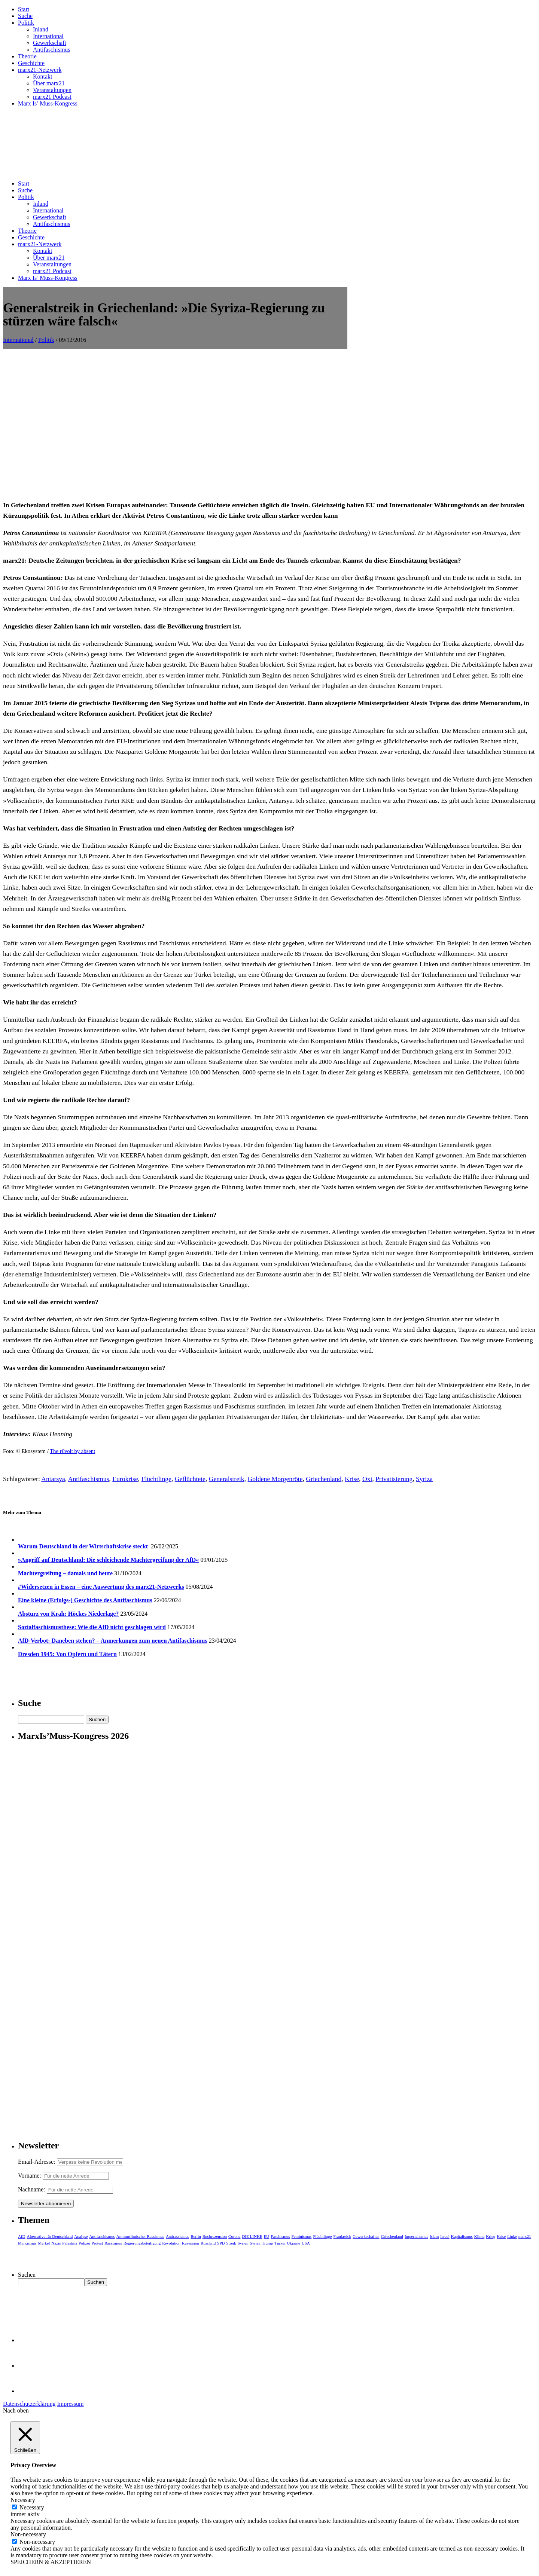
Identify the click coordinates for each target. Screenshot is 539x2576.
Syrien (243, 2243)
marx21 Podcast (52, 97)
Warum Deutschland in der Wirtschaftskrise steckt (83, 1546)
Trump (267, 2243)
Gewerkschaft (49, 43)
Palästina (69, 2243)
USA (306, 2243)
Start (23, 9)
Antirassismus (177, 2236)
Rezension (190, 2243)
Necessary (31, 2507)
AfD (21, 2236)
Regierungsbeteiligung (142, 2243)
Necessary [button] (22, 2500)
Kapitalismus (462, 2236)
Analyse (81, 2236)
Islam (434, 2236)
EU (267, 2236)
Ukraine (293, 2243)
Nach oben (16, 2410)
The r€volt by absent (72, 1451)
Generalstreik (226, 1479)
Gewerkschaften (366, 2236)
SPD (221, 2243)
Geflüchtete (190, 1479)
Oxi (367, 1479)
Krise (352, 1479)
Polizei (84, 2243)
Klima (479, 2236)
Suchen (27, 2274)
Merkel (44, 2243)
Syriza (424, 1479)
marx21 (524, 2236)
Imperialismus (416, 2236)
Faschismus (280, 2236)
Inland (40, 29)
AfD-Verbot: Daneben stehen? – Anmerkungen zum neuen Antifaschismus (112, 1640)
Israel (444, 2236)
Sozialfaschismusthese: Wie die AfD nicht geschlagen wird (92, 1627)
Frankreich (342, 2236)
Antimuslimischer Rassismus (140, 2236)
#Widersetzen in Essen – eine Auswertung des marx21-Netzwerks (101, 1587)
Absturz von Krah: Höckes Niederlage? (68, 1613)
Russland (208, 2243)
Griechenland (323, 1479)
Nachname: (31, 2189)
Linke (512, 2236)
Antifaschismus (51, 49)
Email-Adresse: (37, 2162)
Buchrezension (214, 2236)
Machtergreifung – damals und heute (65, 1573)
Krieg (490, 2236)
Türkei (279, 2243)
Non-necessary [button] (28, 2534)
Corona (234, 2236)
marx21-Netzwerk (39, 70)
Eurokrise (125, 1479)
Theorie (27, 56)
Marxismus (27, 2243)
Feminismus (302, 2236)
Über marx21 (49, 83)
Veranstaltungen (52, 90)
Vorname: (29, 2175)
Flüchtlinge (156, 1479)
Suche (25, 16)
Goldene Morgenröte (275, 1479)
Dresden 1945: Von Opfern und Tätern (67, 1654)
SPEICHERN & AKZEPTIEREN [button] (50, 2562)
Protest (97, 2243)
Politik (26, 22)
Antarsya (53, 1479)
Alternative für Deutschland (50, 2236)
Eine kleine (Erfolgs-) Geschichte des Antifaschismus (85, 1600)
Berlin (196, 2236)
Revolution (171, 2243)
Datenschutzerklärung (29, 2404)
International (48, 36)
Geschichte (31, 63)
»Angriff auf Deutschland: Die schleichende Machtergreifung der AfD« (108, 1560)
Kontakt (42, 76)
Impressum (70, 2404)
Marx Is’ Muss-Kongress (47, 103)
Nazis (56, 2243)
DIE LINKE (252, 2236)
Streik (231, 2243)
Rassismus (113, 2243)
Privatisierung (393, 1479)
